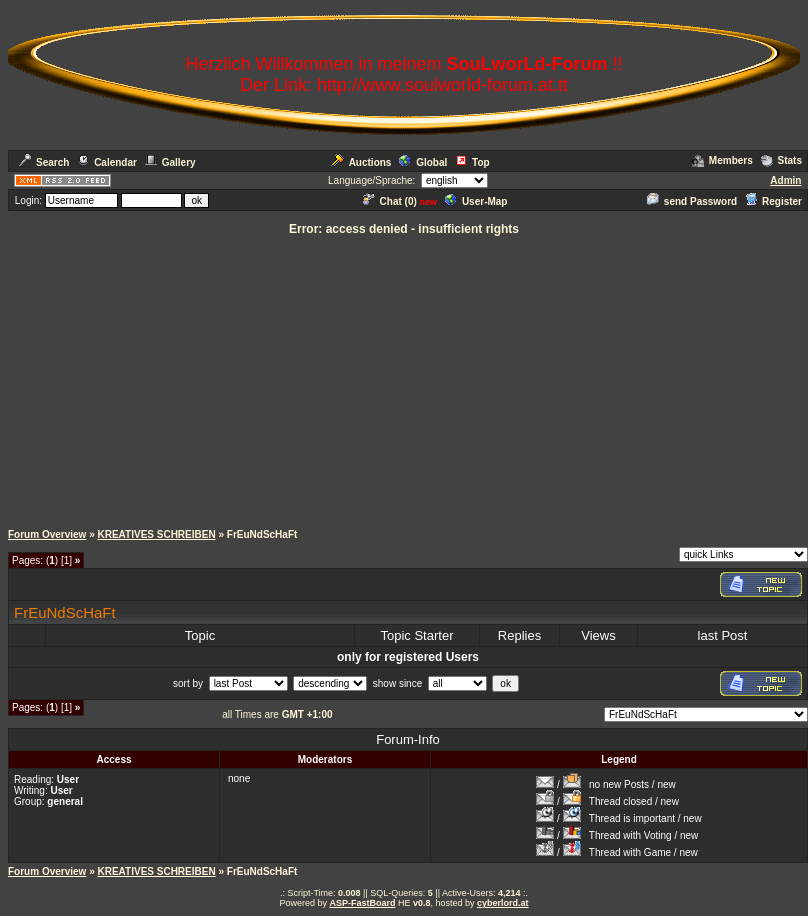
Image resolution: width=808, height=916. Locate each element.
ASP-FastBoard (362, 903)
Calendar (107, 162)
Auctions (361, 162)
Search (44, 162)
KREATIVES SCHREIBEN (156, 534)
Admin (785, 180)
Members (722, 160)
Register (773, 201)
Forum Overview (47, 534)
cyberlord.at (503, 903)
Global (423, 162)
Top (472, 162)
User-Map (476, 201)
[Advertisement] (404, 378)
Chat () (390, 201)
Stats (781, 160)
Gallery (170, 162)
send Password (692, 201)
